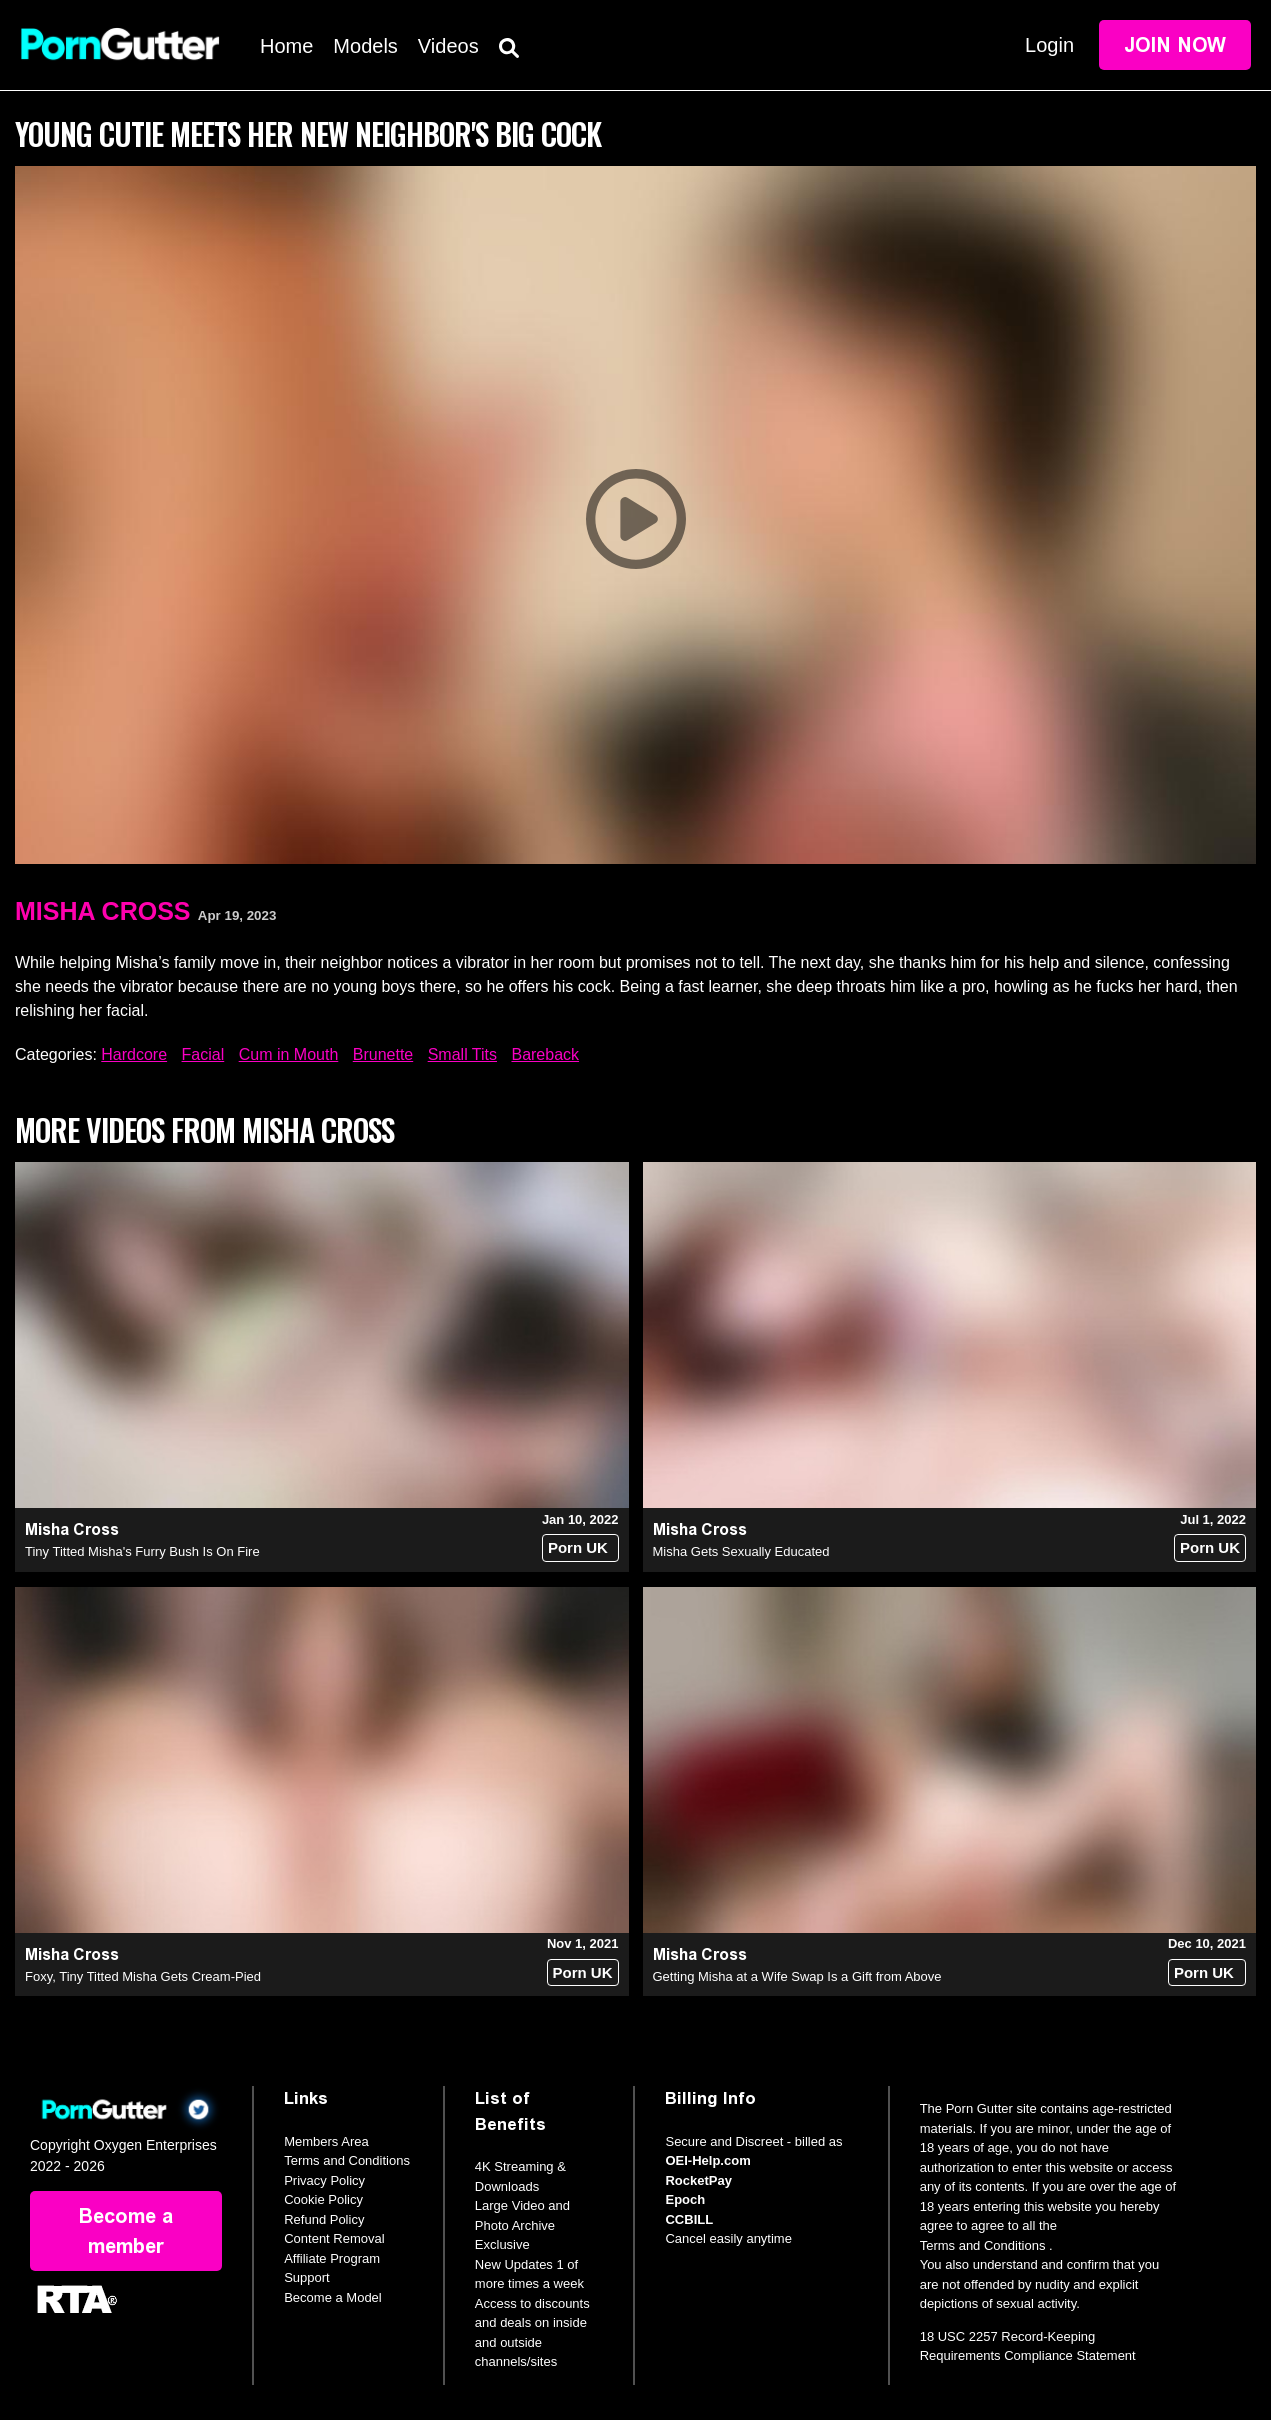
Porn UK (578, 1547)
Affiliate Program (332, 2258)
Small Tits (462, 1054)
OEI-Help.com (707, 2160)
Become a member (126, 2231)
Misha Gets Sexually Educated (741, 1551)
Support (307, 2277)
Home (286, 46)
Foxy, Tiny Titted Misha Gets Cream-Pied (143, 1976)
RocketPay (698, 2180)
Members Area (326, 2141)
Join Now (1175, 45)
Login (1049, 45)
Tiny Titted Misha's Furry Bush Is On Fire (142, 1551)
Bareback (545, 1054)
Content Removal (334, 2238)
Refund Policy (324, 2219)
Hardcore (134, 1054)
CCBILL (689, 2219)
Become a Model (333, 2297)
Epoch (685, 2199)
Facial (203, 1054)
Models (365, 46)
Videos (448, 46)
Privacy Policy (324, 2180)
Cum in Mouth (289, 1054)
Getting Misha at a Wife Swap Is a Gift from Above (797, 1976)
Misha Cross (102, 911)
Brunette (383, 1054)
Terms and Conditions (347, 2160)
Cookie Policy (323, 2199)
